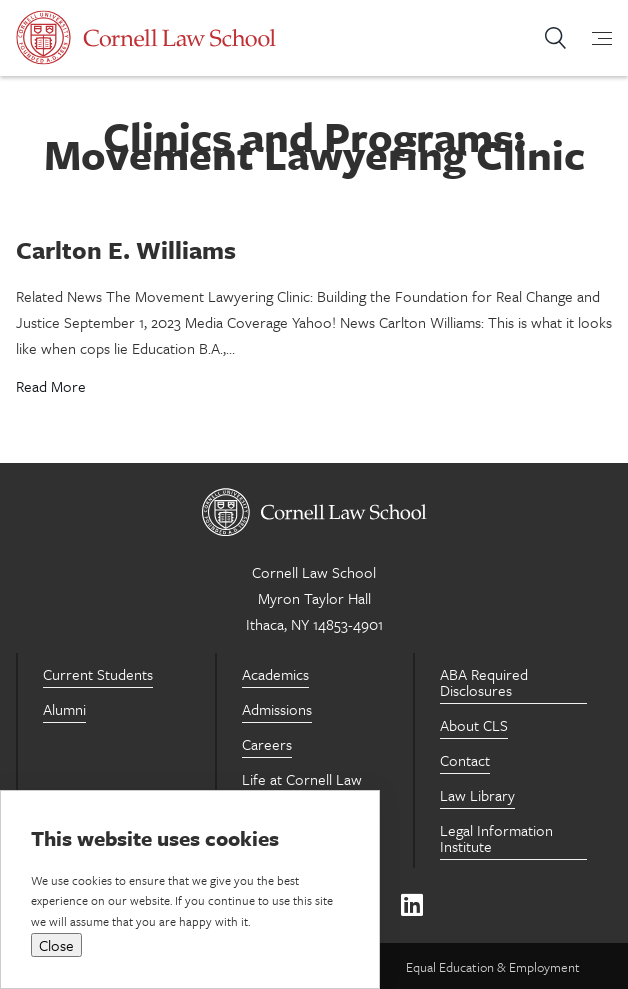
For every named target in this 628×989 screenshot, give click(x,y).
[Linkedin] (411, 905)
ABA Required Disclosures (484, 682)
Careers (267, 744)
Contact (465, 760)
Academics (275, 674)
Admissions (277, 709)
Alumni (64, 709)
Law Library (477, 795)
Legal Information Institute (496, 838)
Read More (51, 386)
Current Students (98, 674)
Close (56, 945)
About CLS (474, 725)
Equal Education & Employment (493, 967)
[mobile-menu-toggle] (590, 38)
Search (555, 38)
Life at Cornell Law (302, 779)
